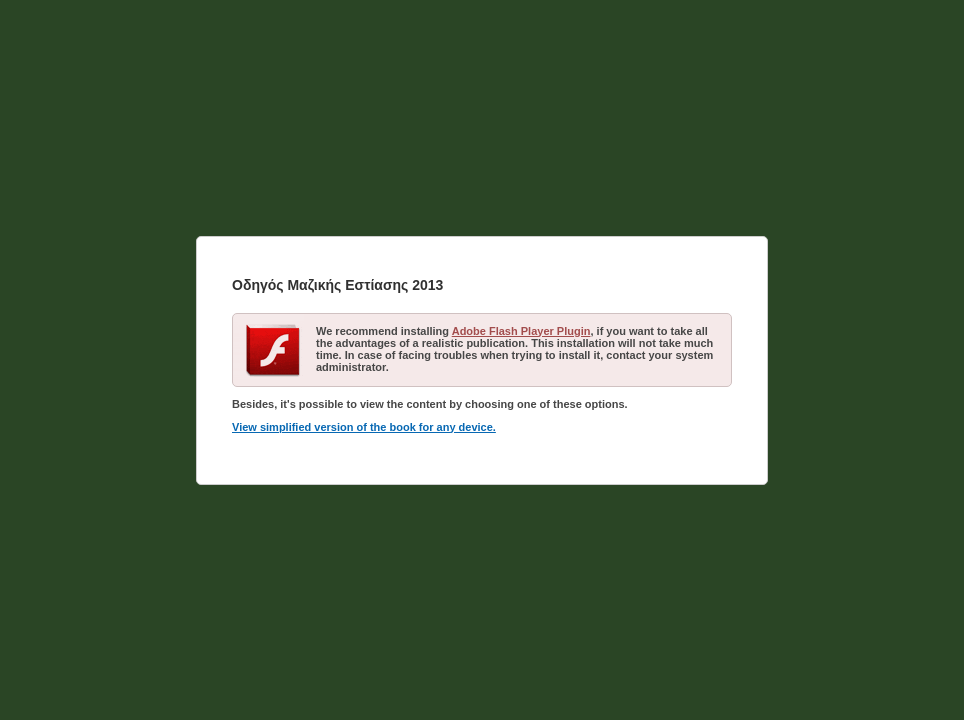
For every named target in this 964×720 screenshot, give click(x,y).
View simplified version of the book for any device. (364, 427)
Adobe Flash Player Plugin (521, 331)
